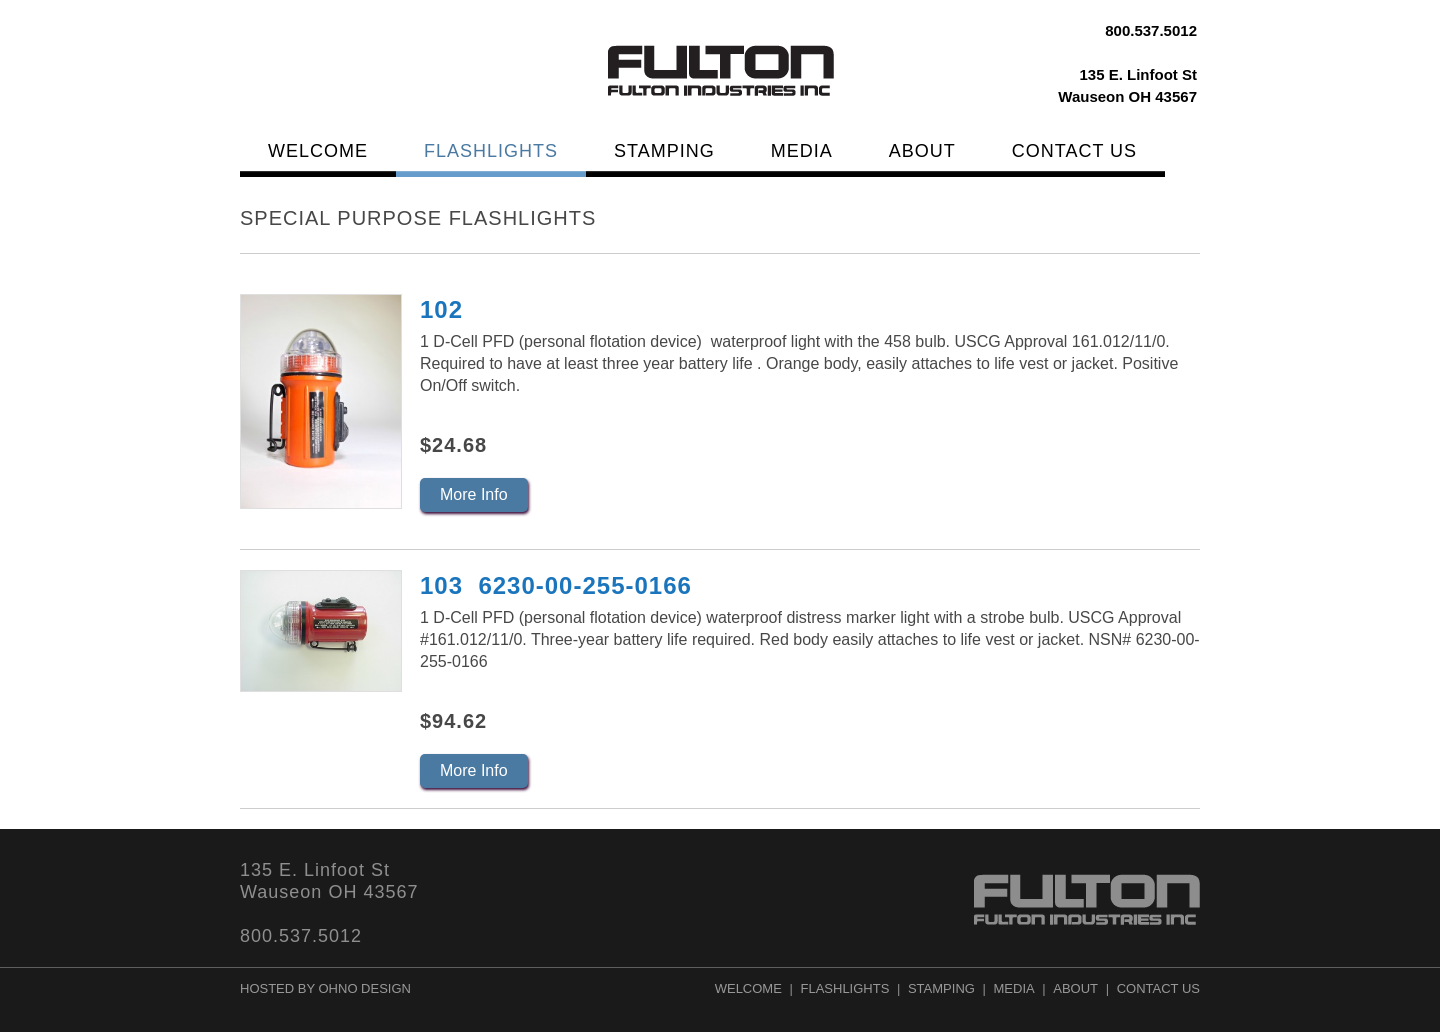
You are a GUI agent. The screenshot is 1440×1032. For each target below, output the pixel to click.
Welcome (318, 151)
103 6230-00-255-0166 (556, 585)
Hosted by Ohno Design (325, 988)
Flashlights (491, 151)
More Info (474, 494)
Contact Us (1074, 151)
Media (802, 151)
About (922, 151)
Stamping (664, 151)
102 (441, 309)
